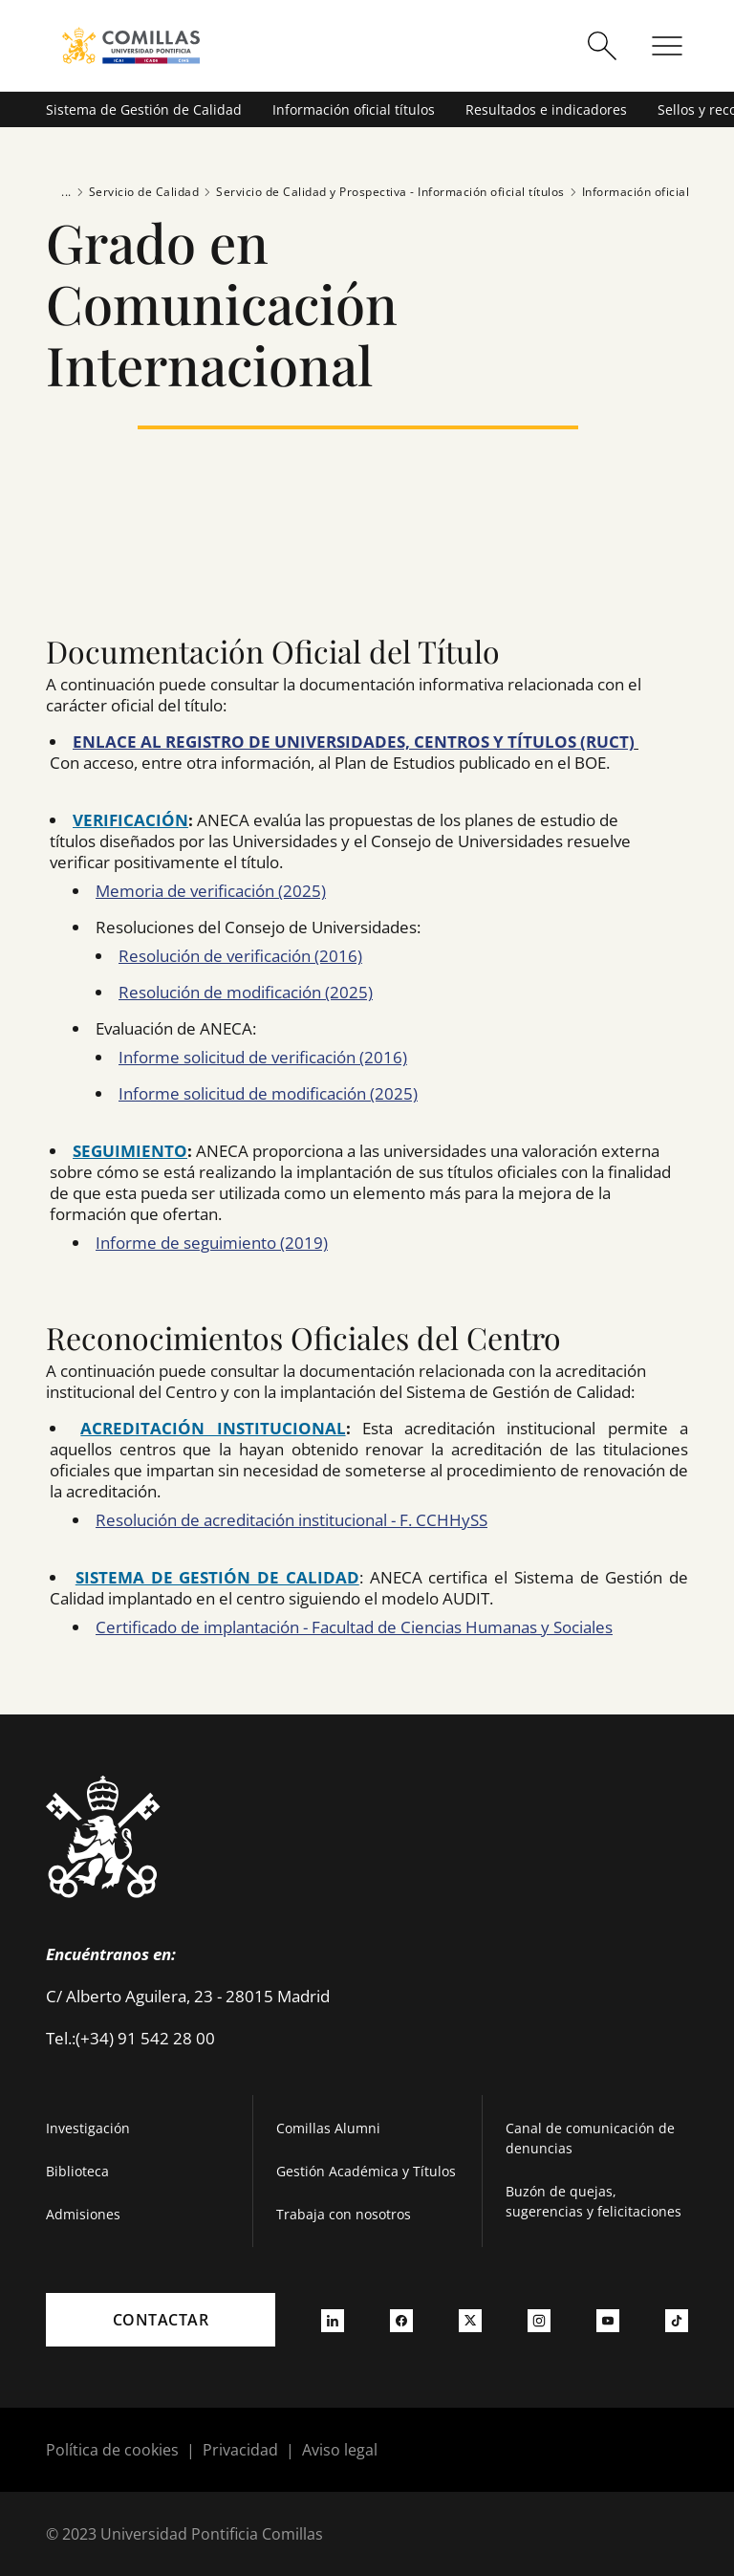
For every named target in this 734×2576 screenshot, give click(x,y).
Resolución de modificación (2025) (246, 992)
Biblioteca (77, 2171)
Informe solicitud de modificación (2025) (268, 1093)
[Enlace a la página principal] (131, 45)
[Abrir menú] (667, 46)
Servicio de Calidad (136, 192)
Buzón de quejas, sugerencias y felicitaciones (593, 2201)
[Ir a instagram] (539, 2319)
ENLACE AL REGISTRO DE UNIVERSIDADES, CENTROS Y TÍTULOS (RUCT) (354, 742)
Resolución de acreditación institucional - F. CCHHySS (291, 1520)
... (66, 192)
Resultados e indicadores (546, 109)
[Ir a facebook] (401, 2319)
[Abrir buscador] (602, 46)
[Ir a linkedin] (332, 2319)
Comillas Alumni (328, 2128)
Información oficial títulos (353, 109)
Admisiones (83, 2214)
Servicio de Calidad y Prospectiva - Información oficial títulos (382, 192)
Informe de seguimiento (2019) (212, 1243)
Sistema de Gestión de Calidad (144, 109)
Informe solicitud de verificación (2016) (263, 1057)
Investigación (88, 2128)
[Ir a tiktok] (676, 2319)
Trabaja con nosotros (343, 2214)
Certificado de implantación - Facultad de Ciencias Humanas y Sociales (354, 1627)
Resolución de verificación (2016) (240, 956)
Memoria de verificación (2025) (211, 891)
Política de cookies (112, 2449)
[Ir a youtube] (607, 2319)
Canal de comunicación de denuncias (590, 2138)
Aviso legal (340, 2449)
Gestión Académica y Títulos (366, 2171)
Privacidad (240, 2449)
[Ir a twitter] (470, 2319)
